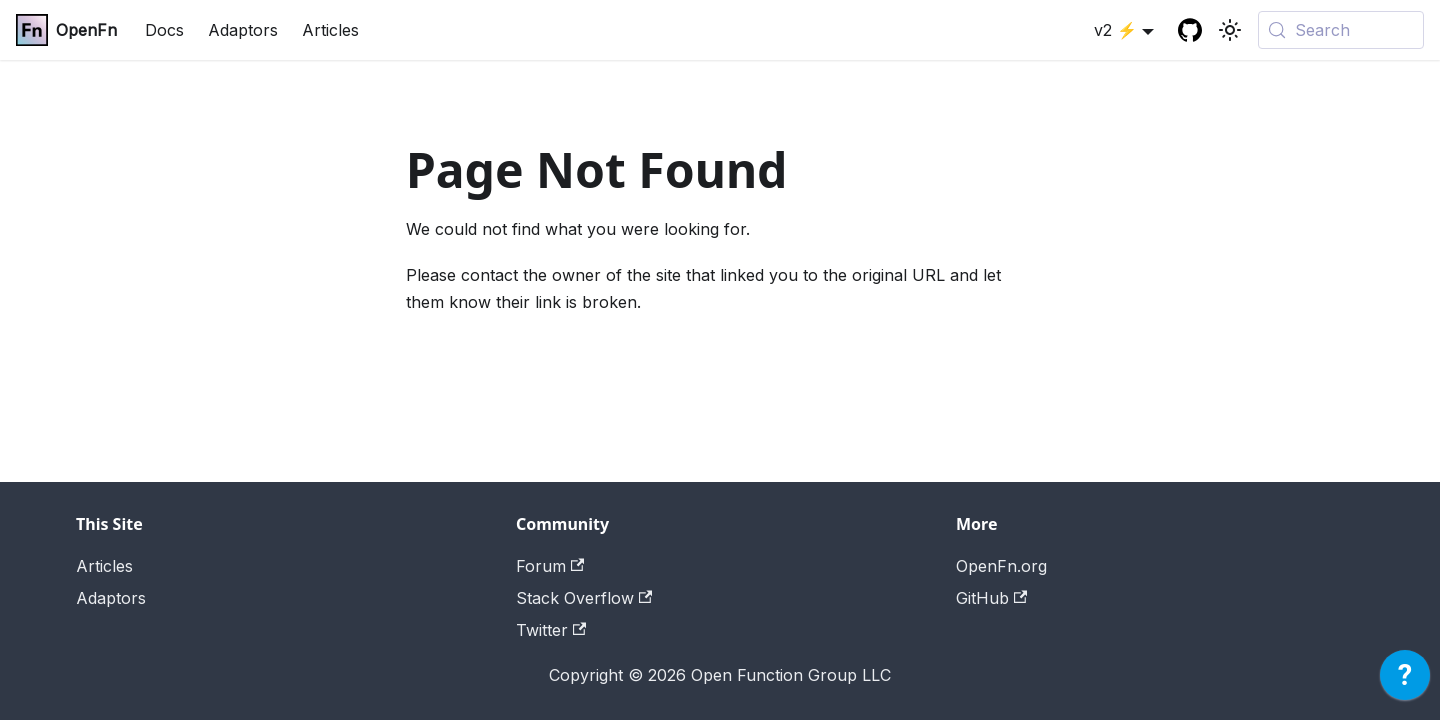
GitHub (991, 598)
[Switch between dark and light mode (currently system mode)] (1230, 30)
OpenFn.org (1001, 566)
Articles (330, 30)
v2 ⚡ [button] (1115, 30)
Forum (550, 566)
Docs (164, 30)
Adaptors (243, 30)
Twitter (551, 630)
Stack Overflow (584, 598)
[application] (1405, 680)
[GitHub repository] (1190, 30)
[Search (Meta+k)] (1341, 30)
